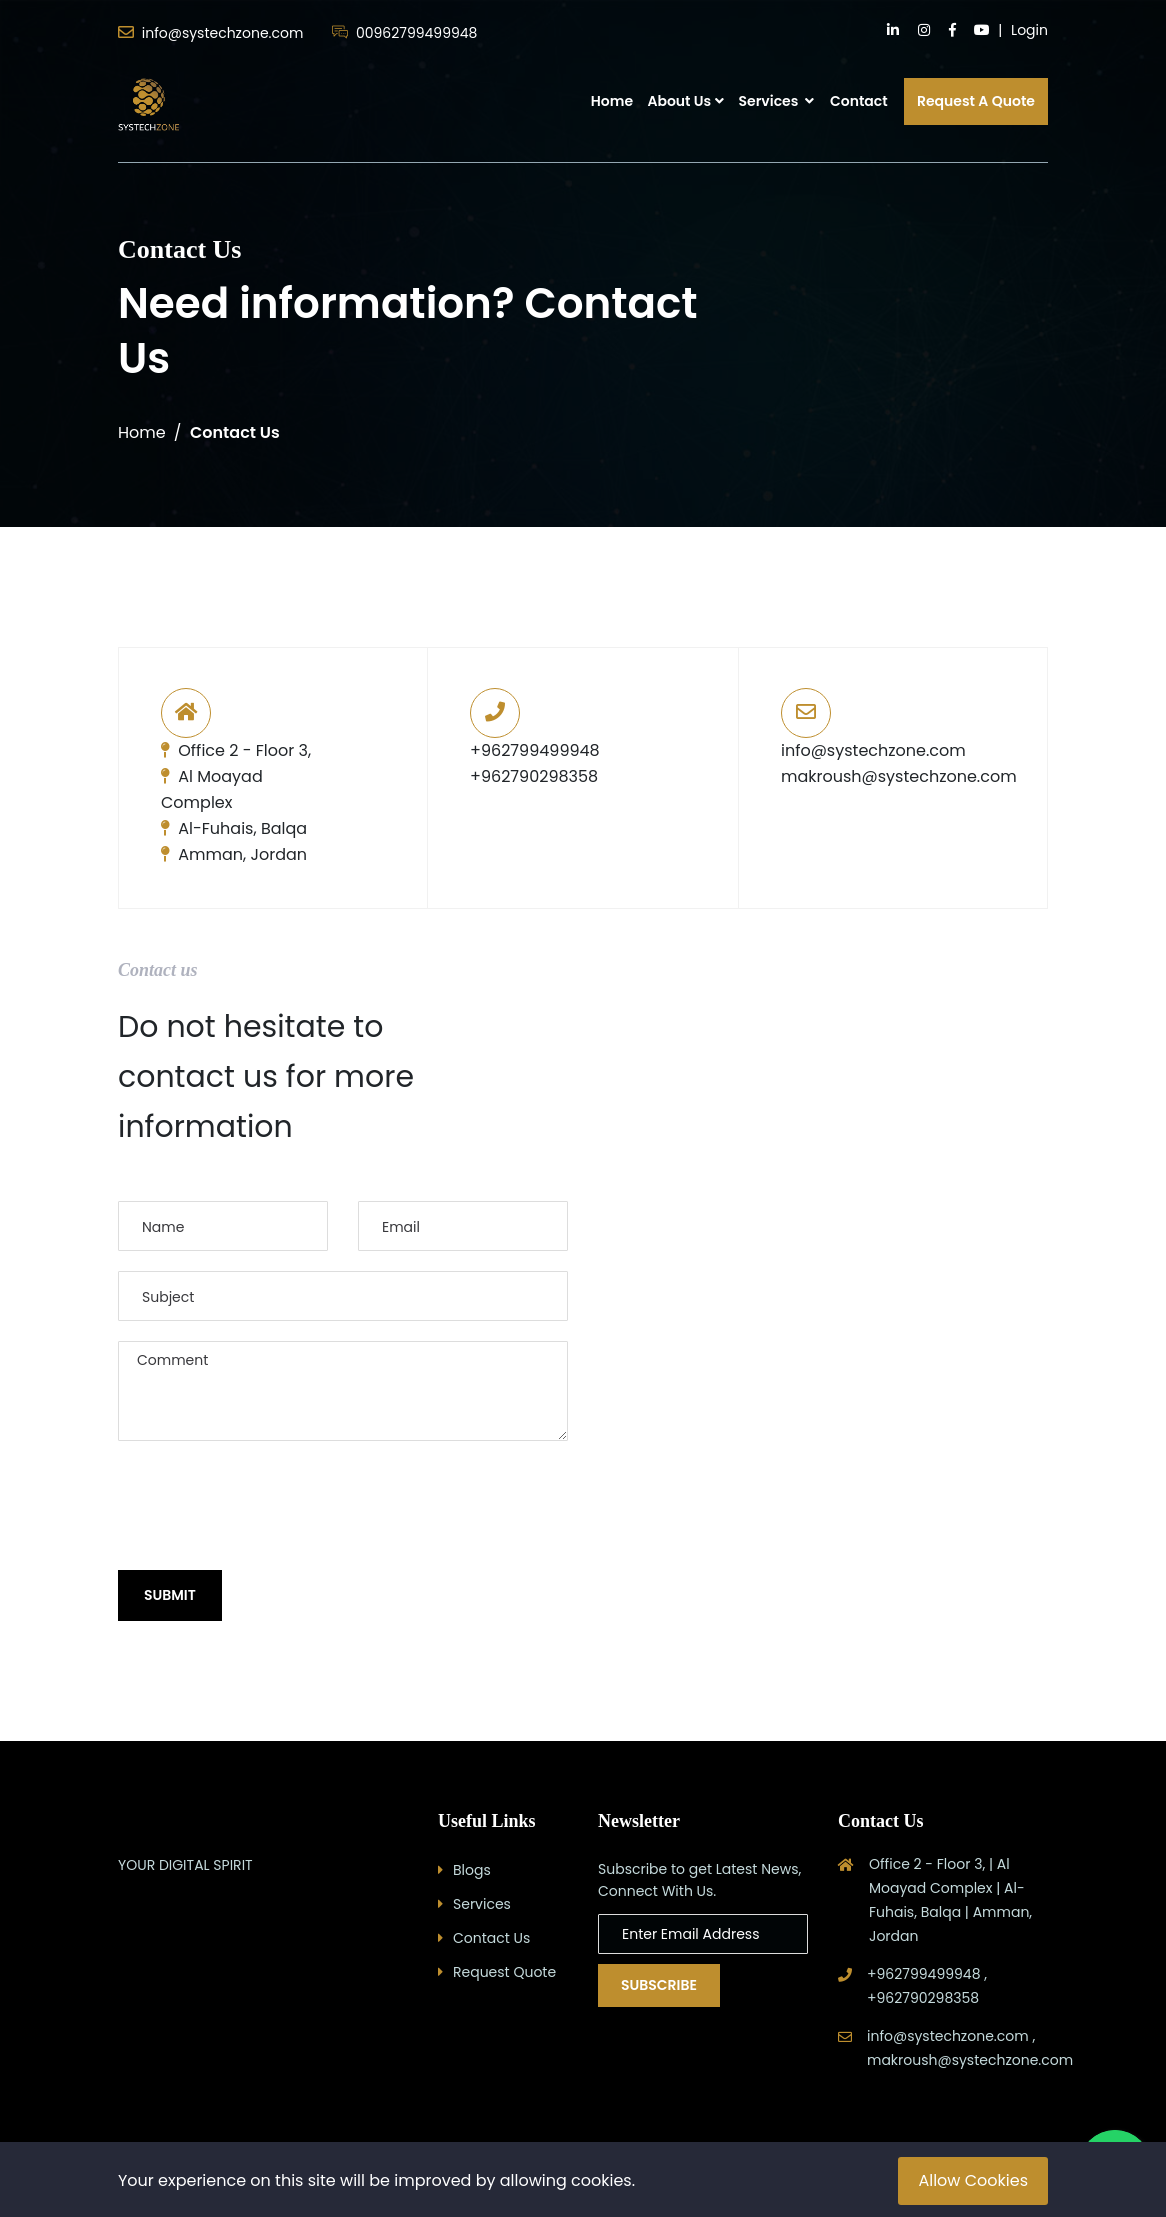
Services (776, 101)
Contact (859, 101)
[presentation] (270, 1507)
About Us (679, 101)
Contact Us (491, 1938)
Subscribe (659, 1985)
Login (1029, 30)
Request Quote (504, 1972)
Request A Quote (976, 101)
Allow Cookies (973, 2180)
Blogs (472, 1870)
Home (612, 101)
